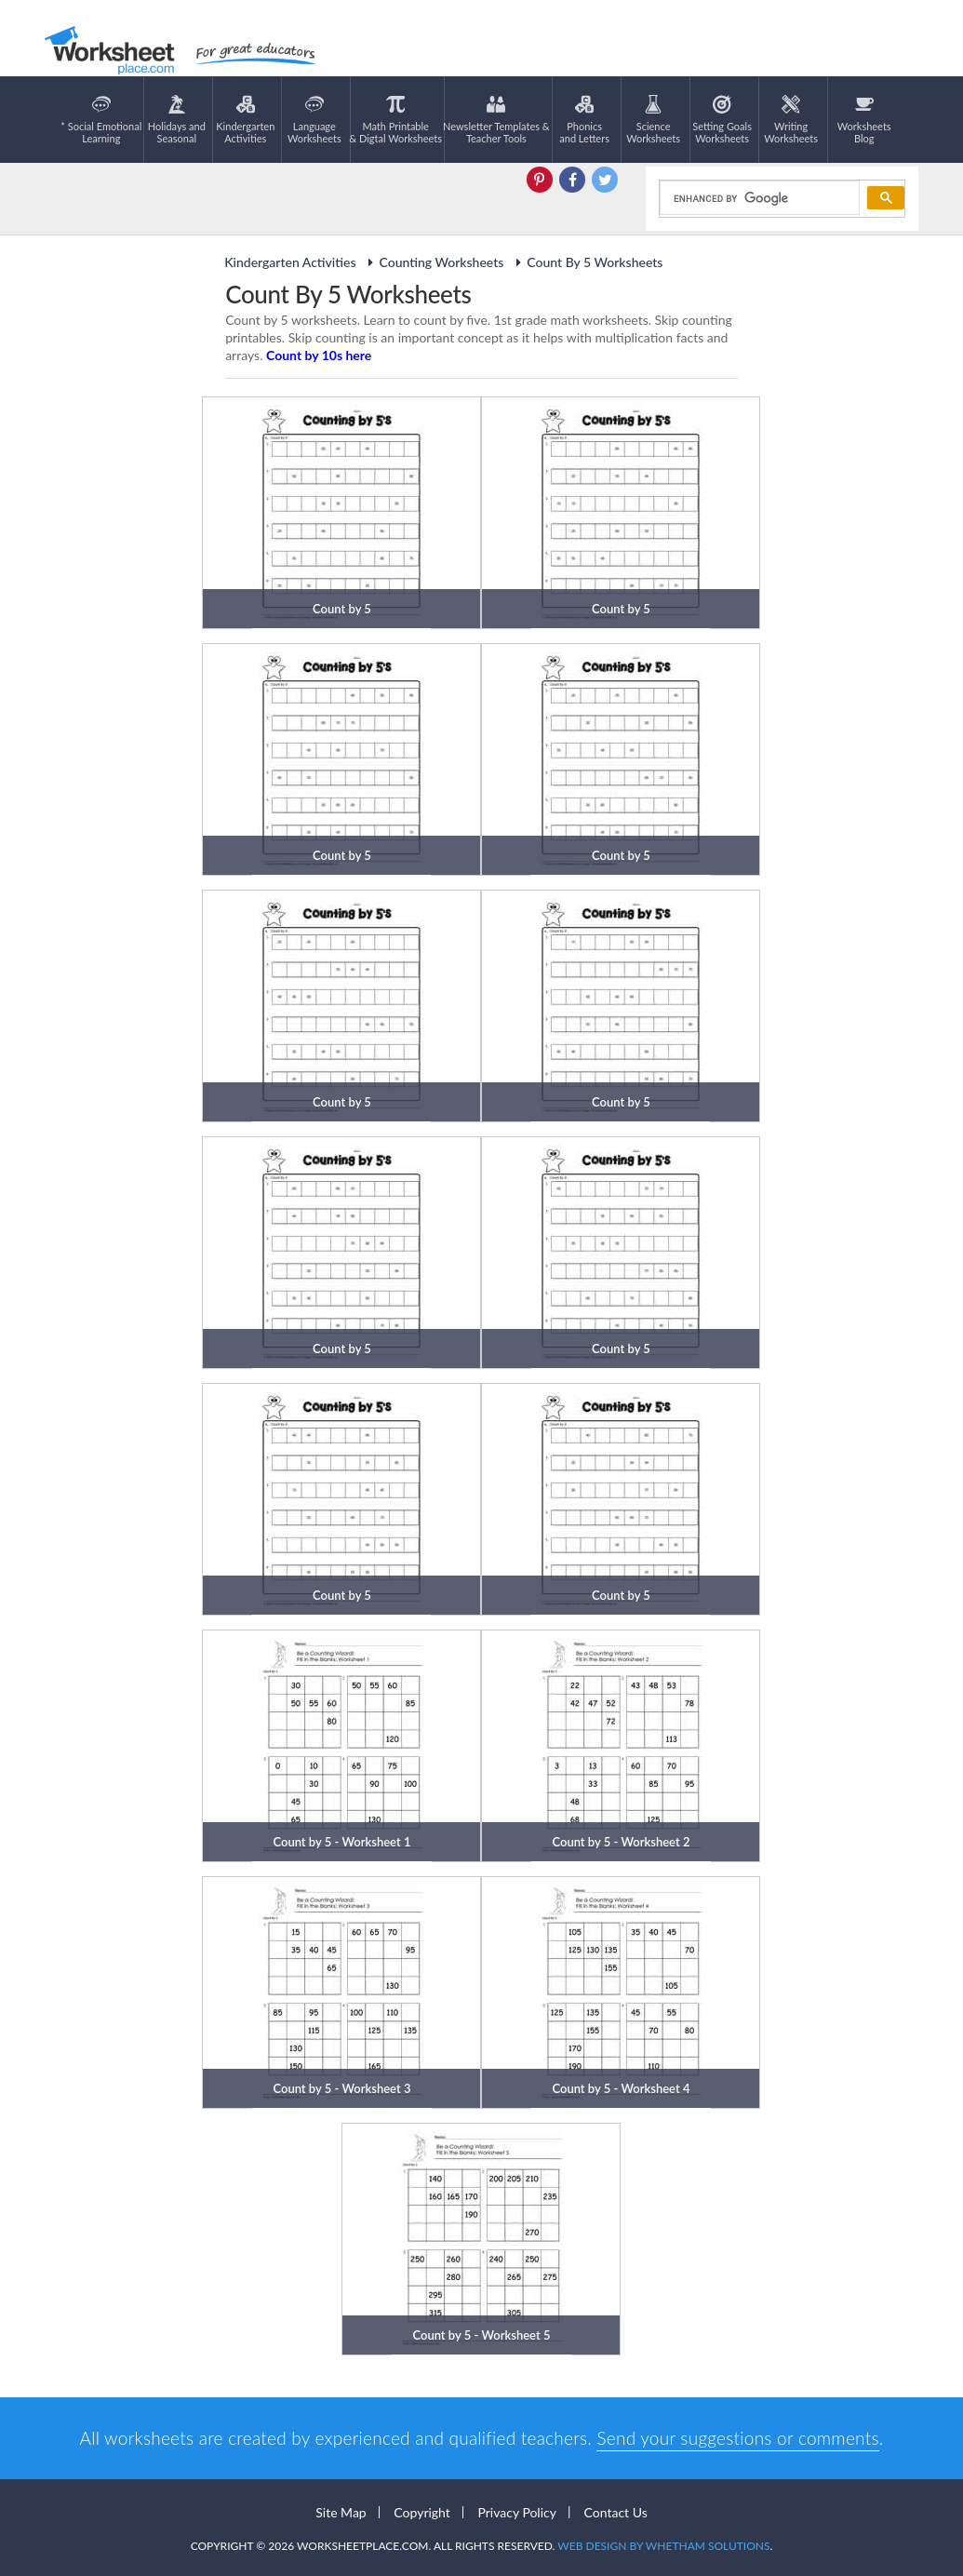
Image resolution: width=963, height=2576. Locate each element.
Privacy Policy (516, 2512)
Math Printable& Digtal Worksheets (395, 119)
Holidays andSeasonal (177, 119)
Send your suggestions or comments (737, 2438)
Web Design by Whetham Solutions (663, 2546)
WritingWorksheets (791, 119)
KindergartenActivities (245, 119)
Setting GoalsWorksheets (722, 119)
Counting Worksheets (432, 262)
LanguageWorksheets (314, 119)
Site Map (340, 2512)
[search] (758, 198)
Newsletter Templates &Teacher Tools (496, 119)
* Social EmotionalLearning (100, 119)
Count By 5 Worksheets (586, 262)
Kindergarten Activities (289, 262)
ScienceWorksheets (653, 119)
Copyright (422, 2512)
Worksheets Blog (864, 119)
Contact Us (616, 2512)
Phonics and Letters (584, 119)
